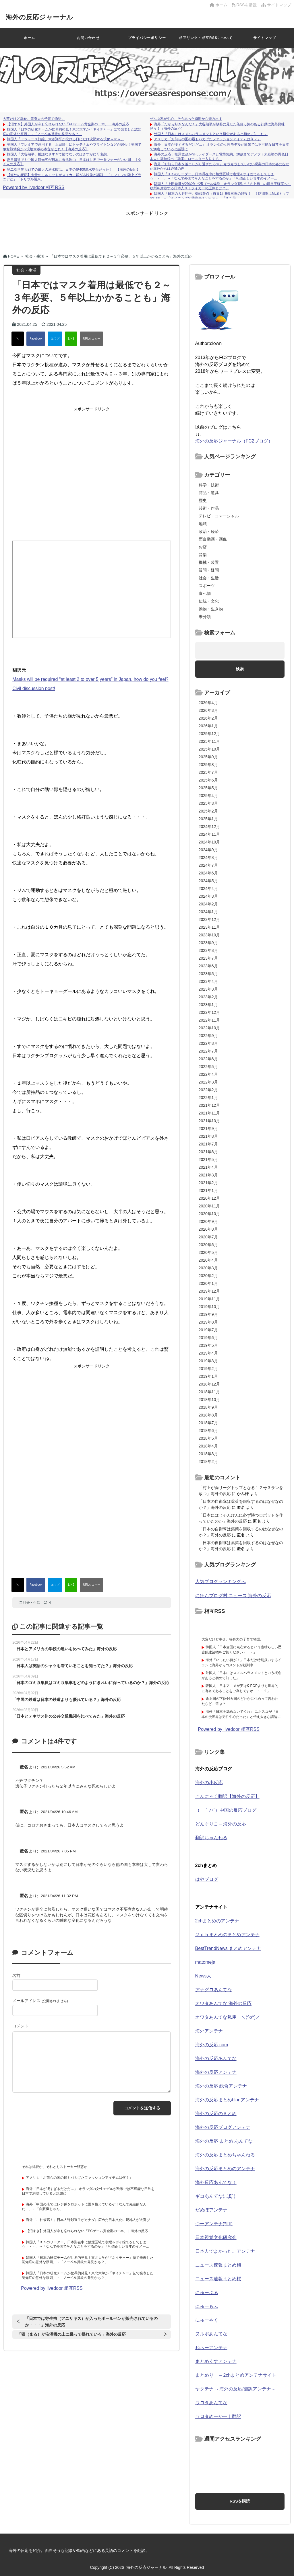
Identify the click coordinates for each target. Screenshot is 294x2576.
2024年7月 (208, 865)
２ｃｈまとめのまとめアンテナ (227, 1934)
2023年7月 (208, 958)
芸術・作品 (209, 508)
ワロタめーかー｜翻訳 (218, 2416)
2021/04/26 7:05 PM (58, 1851)
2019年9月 (208, 1314)
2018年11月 (209, 1392)
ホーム (218, 5)
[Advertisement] (147, 229)
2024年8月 (208, 857)
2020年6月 (208, 1244)
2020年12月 (209, 1198)
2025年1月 (208, 819)
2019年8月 (208, 1322)
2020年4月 (208, 1260)
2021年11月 (209, 1113)
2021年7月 (208, 1144)
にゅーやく (206, 2320)
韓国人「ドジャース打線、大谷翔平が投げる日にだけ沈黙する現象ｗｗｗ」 (65, 139)
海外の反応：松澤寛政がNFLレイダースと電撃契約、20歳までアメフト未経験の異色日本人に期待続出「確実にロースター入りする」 (219, 156)
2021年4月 (208, 1167)
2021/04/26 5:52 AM (58, 1767)
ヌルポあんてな (211, 2333)
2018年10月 (209, 1399)
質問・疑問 (209, 570)
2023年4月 (208, 981)
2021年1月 (208, 1190)
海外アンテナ (209, 2031)
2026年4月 (208, 702)
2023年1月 (208, 1004)
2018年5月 (208, 1438)
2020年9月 (208, 1221)
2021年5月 (208, 1159)
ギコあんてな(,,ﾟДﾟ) (215, 2196)
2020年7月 (208, 1237)
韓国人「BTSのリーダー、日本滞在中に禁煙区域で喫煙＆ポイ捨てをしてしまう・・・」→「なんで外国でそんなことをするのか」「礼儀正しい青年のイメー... (213, 176)
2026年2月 (208, 718)
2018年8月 (208, 1415)
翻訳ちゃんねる (211, 1837)
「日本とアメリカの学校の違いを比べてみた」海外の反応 (64, 1648)
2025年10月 (209, 749)
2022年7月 (208, 1051)
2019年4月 (208, 1353)
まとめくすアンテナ (216, 2361)
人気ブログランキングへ (220, 1581)
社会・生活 (31, 1603)
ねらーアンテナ (211, 2347)
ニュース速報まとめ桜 (218, 2278)
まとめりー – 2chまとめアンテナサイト (236, 2375)
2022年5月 (208, 1066)
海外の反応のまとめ (216, 2113)
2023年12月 (209, 919)
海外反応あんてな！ (216, 2182)
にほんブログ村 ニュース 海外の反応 (233, 1595)
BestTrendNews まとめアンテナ (228, 1948)
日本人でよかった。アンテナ (225, 2251)
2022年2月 (208, 1090)
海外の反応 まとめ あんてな (224, 2141)
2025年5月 (208, 788)
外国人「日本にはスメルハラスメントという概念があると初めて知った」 (211, 134)
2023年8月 (208, 950)
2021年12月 (209, 1105)
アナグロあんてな (213, 1989)
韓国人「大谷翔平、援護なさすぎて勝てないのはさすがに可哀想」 (58, 154)
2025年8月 (208, 764)
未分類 (205, 616)
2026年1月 (208, 726)
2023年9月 (208, 942)
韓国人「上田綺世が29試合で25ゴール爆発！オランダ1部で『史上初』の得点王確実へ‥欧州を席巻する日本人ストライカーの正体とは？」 (220, 186)
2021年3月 (208, 1175)
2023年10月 (209, 935)
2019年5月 (208, 1345)
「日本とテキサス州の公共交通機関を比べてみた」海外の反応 (68, 1716)
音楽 (203, 554)
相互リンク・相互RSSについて (206, 38)
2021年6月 (208, 1151)
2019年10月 (209, 1306)
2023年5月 (208, 973)
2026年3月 (208, 710)
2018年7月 (208, 1422)
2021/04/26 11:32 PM (59, 1896)
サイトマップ (276, 5)
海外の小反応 (209, 1782)
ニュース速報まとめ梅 (218, 2265)
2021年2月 (208, 1182)
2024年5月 (208, 880)
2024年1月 (208, 911)
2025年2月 (208, 811)
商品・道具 (209, 492)
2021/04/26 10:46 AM (59, 1812)
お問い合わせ (88, 38)
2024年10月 (209, 842)
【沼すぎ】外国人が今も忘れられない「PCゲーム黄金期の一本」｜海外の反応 (68, 124)
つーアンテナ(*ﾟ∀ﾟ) (214, 2223)
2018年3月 (208, 1453)
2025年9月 (208, 757)
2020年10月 (209, 1213)
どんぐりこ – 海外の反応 (220, 1823)
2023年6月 (208, 966)
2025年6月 (208, 780)
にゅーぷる (206, 2292)
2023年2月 (208, 997)
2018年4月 (208, 1446)
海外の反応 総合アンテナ (221, 2086)
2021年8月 (208, 1136)
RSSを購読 (245, 5)
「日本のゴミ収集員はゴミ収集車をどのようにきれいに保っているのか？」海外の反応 (90, 1682)
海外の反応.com (211, 2044)
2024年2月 (208, 904)
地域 (203, 523)
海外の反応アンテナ (216, 2072)
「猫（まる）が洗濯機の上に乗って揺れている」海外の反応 (71, 2334)
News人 (203, 1975)
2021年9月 (208, 1128)
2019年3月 (208, 1361)
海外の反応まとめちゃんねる (225, 2154)
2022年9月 (208, 1035)
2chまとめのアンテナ (217, 1920)
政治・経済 (209, 531)
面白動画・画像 (213, 539)
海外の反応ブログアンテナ (222, 2127)
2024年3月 (208, 896)
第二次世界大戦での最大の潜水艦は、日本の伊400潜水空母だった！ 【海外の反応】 (73, 169)
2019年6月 (208, 1337)
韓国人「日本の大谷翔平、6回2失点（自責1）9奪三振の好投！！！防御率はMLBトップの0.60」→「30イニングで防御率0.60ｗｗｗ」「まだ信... (219, 196)
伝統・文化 (209, 601)
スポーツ (207, 585)
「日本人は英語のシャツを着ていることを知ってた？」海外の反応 (72, 1665)
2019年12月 (209, 1291)
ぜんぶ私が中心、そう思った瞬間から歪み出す (186, 119)
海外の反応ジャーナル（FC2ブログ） (234, 441)
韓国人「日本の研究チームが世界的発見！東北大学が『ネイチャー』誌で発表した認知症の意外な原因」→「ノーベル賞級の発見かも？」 (72, 131)
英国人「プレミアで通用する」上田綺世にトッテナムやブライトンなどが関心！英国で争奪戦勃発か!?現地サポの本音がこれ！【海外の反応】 (72, 147)
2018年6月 (208, 1430)
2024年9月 (208, 849)
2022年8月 (208, 1043)
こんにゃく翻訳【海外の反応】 (227, 1796)
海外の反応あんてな (216, 2058)
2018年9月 (208, 1407)
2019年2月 (208, 1368)
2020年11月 (209, 1206)
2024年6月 (208, 873)
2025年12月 (209, 733)
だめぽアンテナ (211, 2209)
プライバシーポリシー (147, 38)
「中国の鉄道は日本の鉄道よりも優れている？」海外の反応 (66, 1699)
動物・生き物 (211, 609)
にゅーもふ (206, 2306)
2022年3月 (208, 1082)
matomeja (205, 1962)
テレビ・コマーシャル (219, 516)
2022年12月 (209, 1012)
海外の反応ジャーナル (44, 17)
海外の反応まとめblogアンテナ (227, 2099)
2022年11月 (209, 1020)
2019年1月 (208, 1376)
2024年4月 (208, 888)
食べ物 (205, 593)
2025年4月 (208, 795)
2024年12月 (209, 826)
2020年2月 (208, 1275)
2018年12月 (209, 1384)
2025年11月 (209, 741)
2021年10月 (209, 1121)
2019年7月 (208, 1330)
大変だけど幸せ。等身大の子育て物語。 (34, 119)
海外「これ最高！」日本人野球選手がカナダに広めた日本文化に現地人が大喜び (88, 2220)
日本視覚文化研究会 (216, 2237)
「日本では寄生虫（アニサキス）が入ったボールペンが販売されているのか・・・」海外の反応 (91, 2321)
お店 (203, 547)
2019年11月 (209, 1299)
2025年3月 (208, 803)
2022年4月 (208, 1074)
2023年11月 (209, 927)
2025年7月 (208, 772)
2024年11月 (209, 834)
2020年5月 (208, 1252)
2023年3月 (208, 989)
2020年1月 (208, 1283)
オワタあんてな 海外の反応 (223, 2003)
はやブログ (206, 1879)
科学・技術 (209, 485)
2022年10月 (209, 1028)
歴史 (203, 500)
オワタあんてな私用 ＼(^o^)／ (227, 2017)
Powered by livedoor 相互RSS (33, 187)
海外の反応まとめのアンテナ (225, 2168)
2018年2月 (208, 1461)
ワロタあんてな (211, 2402)
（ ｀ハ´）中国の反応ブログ (225, 1810)
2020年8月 (208, 1229)
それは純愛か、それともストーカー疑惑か (54, 2167)
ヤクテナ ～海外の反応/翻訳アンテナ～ (235, 2388)
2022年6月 (208, 1059)
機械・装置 (209, 562)
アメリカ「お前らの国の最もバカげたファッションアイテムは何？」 (207, 139)
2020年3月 (208, 1268)
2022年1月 (208, 1097)
